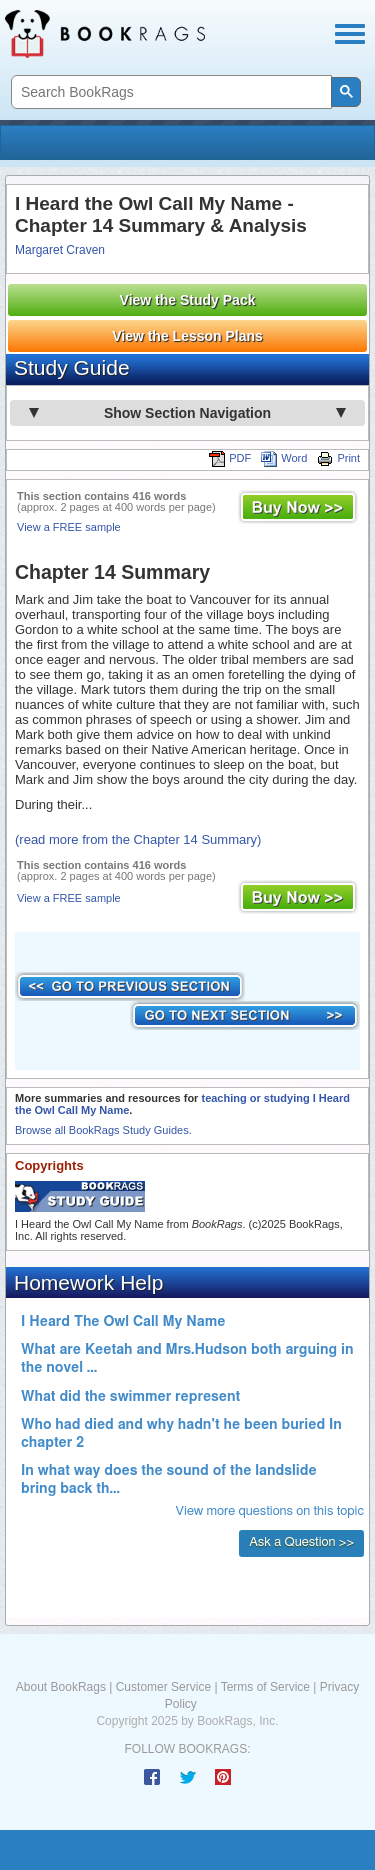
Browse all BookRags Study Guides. (103, 1130)
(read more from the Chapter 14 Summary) (138, 839)
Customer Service (163, 1687)
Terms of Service (265, 1687)
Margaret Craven (60, 250)
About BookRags (61, 1687)
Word (284, 458)
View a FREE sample (69, 527)
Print (338, 458)
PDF (230, 458)
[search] (169, 92)
